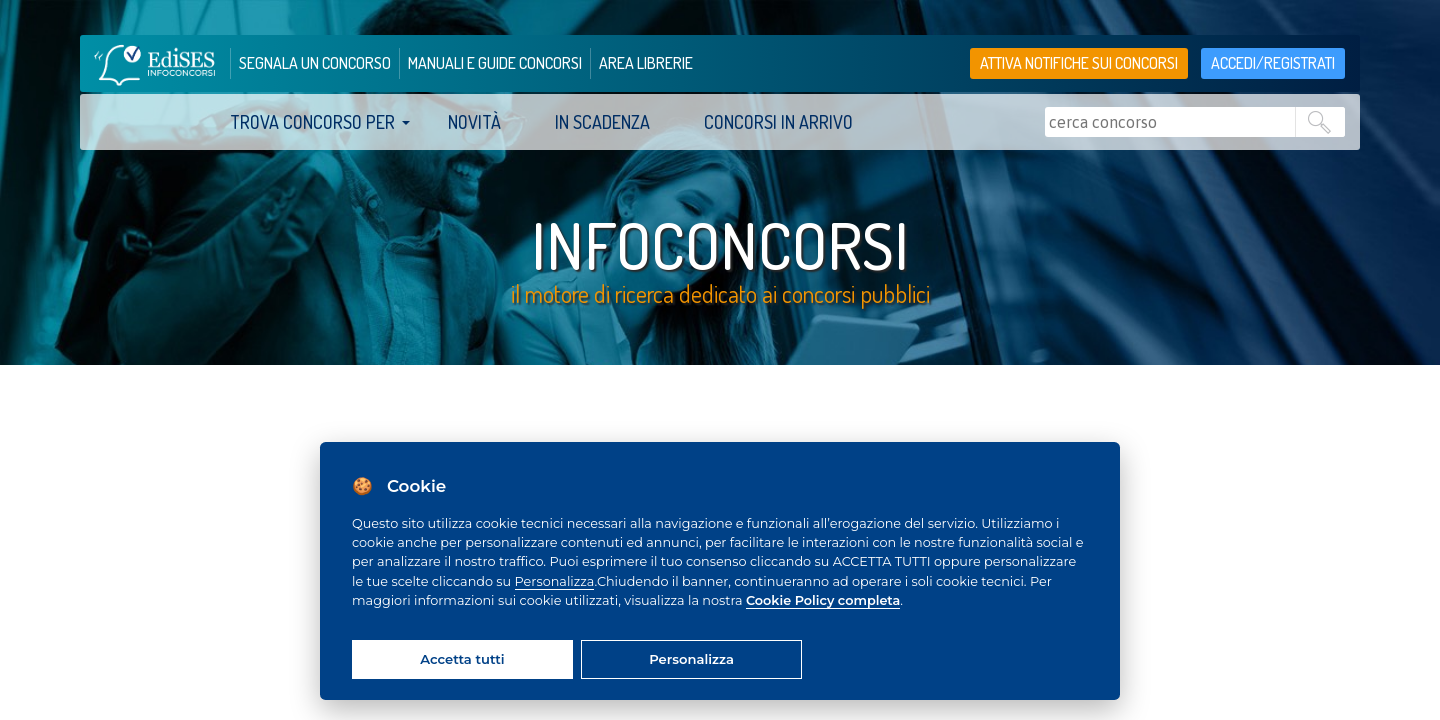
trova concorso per (312, 122)
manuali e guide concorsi (495, 63)
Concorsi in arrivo (778, 122)
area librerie (646, 63)
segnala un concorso (315, 63)
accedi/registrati (1273, 63)
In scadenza (602, 122)
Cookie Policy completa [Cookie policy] (823, 600)
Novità (474, 122)
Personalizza (555, 581)
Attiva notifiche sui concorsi (1079, 63)
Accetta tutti (462, 659)
